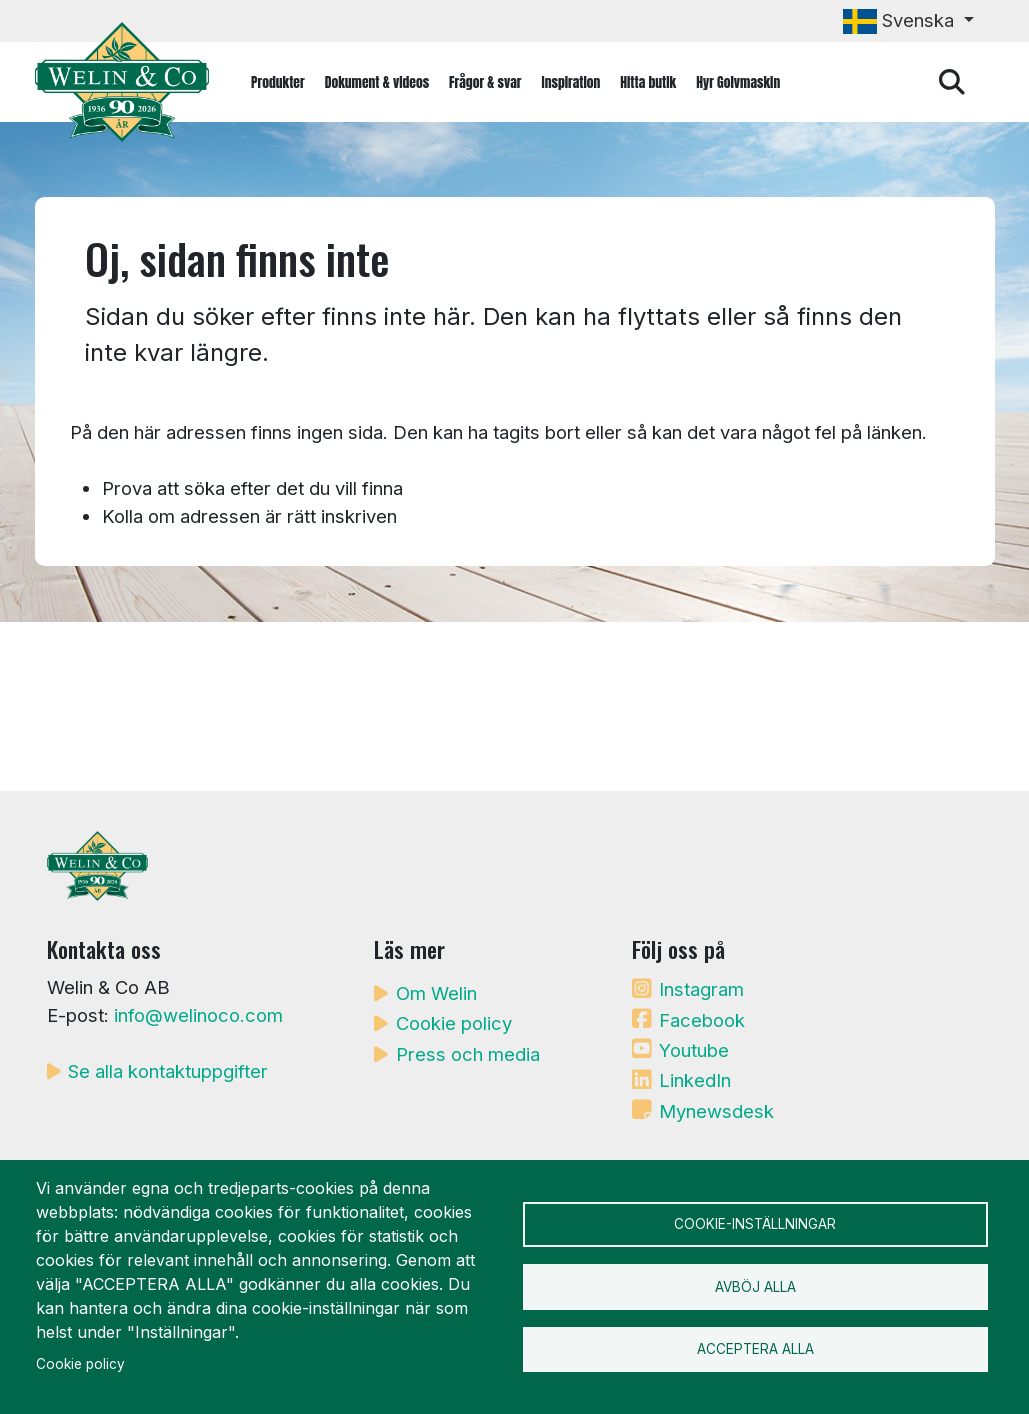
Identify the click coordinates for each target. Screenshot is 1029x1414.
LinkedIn (695, 1080)
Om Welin (436, 993)
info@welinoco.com (198, 1015)
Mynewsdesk (716, 1111)
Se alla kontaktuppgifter (168, 1071)
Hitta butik (648, 82)
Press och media (468, 1054)
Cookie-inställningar (755, 1222)
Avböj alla (755, 1287)
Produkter (278, 82)
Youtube (694, 1050)
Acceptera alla (755, 1352)
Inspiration (571, 82)
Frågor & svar (485, 82)
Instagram (701, 989)
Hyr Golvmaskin (738, 82)
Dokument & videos (377, 82)
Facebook (702, 1020)
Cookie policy (454, 1023)
